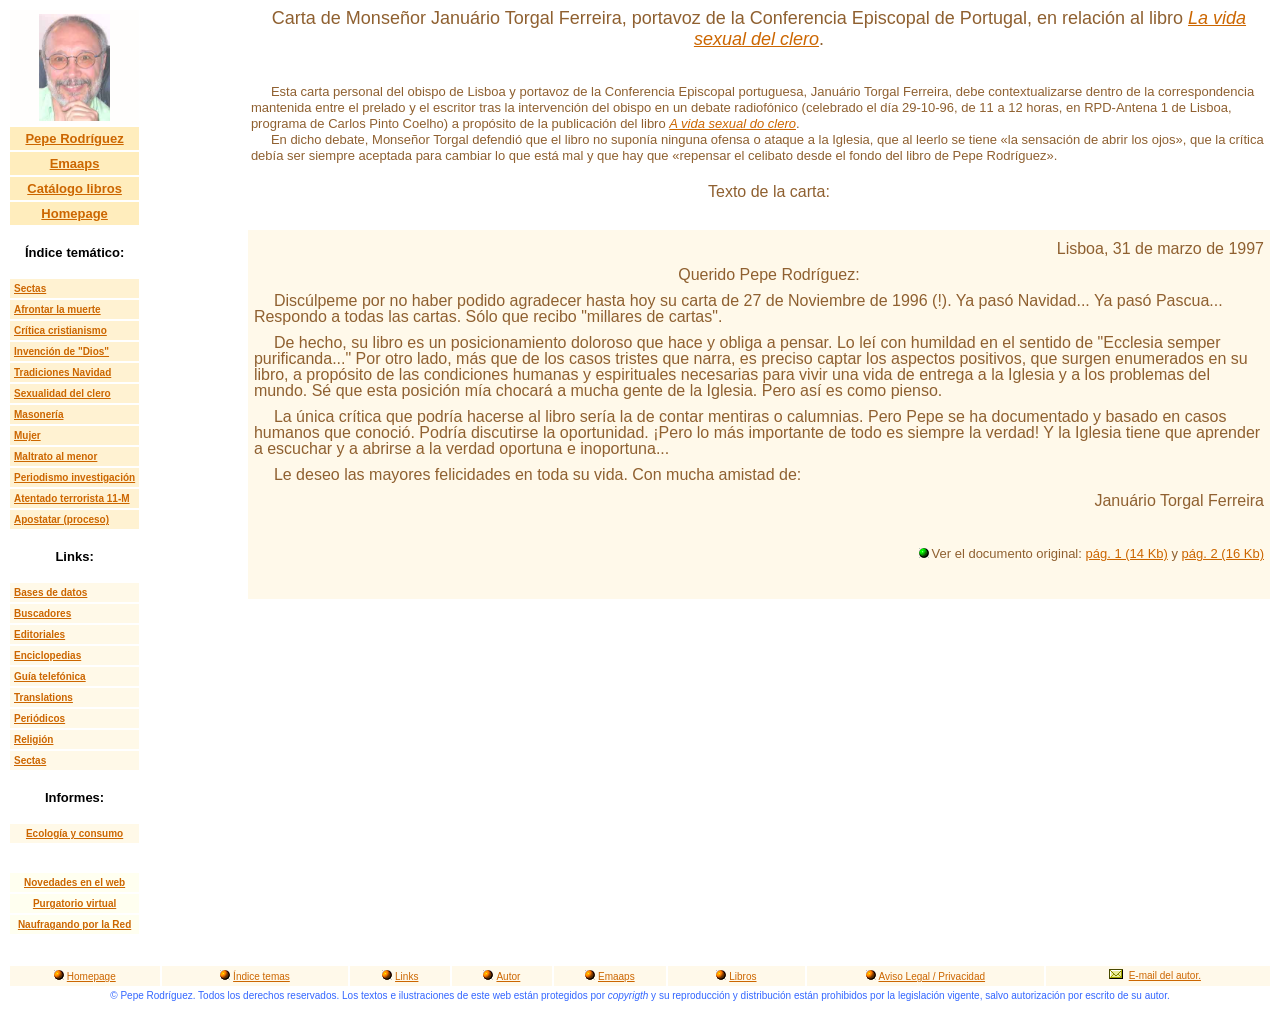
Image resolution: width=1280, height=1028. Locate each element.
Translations (43, 697)
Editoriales (39, 634)
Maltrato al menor (55, 456)
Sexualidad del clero (62, 393)
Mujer (27, 435)
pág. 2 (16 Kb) (1223, 553)
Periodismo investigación (74, 477)
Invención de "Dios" (61, 351)
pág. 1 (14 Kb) (1126, 553)
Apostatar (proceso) (61, 519)
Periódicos (39, 718)
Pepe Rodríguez (74, 138)
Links (406, 976)
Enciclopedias (47, 655)
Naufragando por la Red (74, 924)
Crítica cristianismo (60, 330)
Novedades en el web (74, 882)
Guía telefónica (50, 676)
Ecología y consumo (74, 833)
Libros (742, 976)
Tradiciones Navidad (62, 372)
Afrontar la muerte (57, 309)
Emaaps (75, 163)
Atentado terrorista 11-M (72, 498)
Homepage (74, 213)
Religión (33, 739)
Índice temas (261, 976)
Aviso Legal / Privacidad (932, 976)
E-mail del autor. (1165, 975)
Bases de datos (50, 592)
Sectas (30, 288)
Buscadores (42, 613)
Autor (508, 976)
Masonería (38, 414)
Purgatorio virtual (74, 903)
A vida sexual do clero (732, 123)
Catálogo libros (74, 188)
